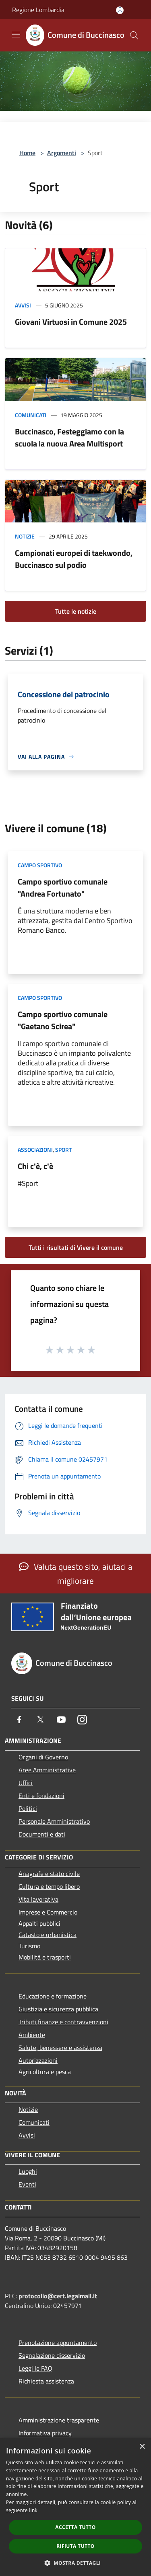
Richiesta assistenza (46, 2381)
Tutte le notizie (75, 611)
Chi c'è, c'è (35, 1166)
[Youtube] (61, 1720)
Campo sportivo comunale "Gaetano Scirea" (63, 1020)
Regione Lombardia (38, 9)
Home (27, 153)
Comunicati (30, 415)
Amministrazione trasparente (59, 2420)
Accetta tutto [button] (75, 2527)
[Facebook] (19, 1720)
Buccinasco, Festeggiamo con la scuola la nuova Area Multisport (69, 437)
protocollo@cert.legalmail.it (58, 2296)
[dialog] (75, 2507)
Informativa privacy (45, 2433)
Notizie (25, 536)
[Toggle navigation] (16, 34)
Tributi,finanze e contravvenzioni (63, 2022)
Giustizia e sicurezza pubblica (58, 2009)
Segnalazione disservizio (52, 2355)
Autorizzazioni (38, 2060)
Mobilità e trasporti (45, 1957)
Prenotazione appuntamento (58, 2342)
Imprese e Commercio (48, 1912)
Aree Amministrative (47, 1770)
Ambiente (32, 2035)
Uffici (26, 1783)
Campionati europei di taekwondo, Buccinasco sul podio (73, 559)
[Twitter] (40, 1720)
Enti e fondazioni (41, 1795)
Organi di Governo (43, 1757)
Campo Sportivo (40, 865)
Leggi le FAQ (35, 2368)
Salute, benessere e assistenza (60, 2047)
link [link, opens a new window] (33, 2510)
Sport (63, 1149)
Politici (28, 1808)
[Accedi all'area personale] (120, 10)
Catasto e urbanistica (48, 1934)
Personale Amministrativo (54, 1821)
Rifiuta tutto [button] (75, 2546)
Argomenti (61, 153)
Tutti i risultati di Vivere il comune (76, 1247)
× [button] (142, 2447)
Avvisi (23, 305)
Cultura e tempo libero (49, 1886)
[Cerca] (134, 35)
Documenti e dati (42, 1834)
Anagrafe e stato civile (49, 1873)
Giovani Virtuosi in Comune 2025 (71, 321)
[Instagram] (82, 1720)
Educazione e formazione (53, 1996)
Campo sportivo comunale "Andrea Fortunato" (63, 887)
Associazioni (35, 1149)
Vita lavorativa (38, 1899)
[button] (75, 2563)
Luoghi (28, 2171)
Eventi (27, 2184)
